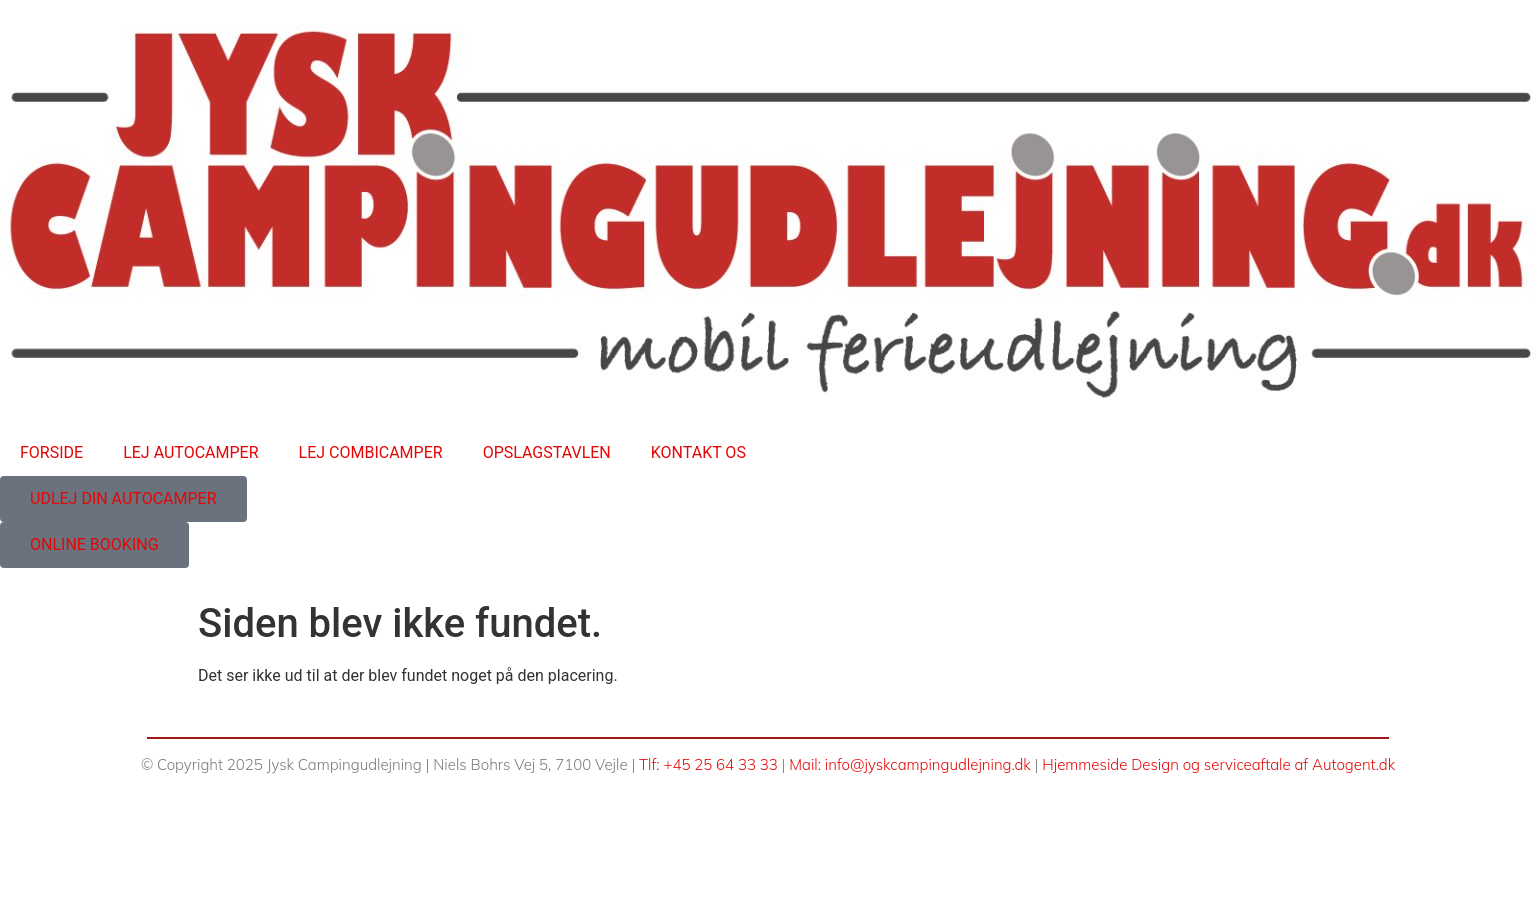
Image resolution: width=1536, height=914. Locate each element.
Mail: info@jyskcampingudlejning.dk (910, 764)
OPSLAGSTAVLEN (547, 452)
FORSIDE (51, 452)
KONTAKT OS (698, 452)
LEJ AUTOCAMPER (190, 452)
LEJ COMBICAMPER (371, 452)
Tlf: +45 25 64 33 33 (708, 764)
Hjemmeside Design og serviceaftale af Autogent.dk (1218, 764)
